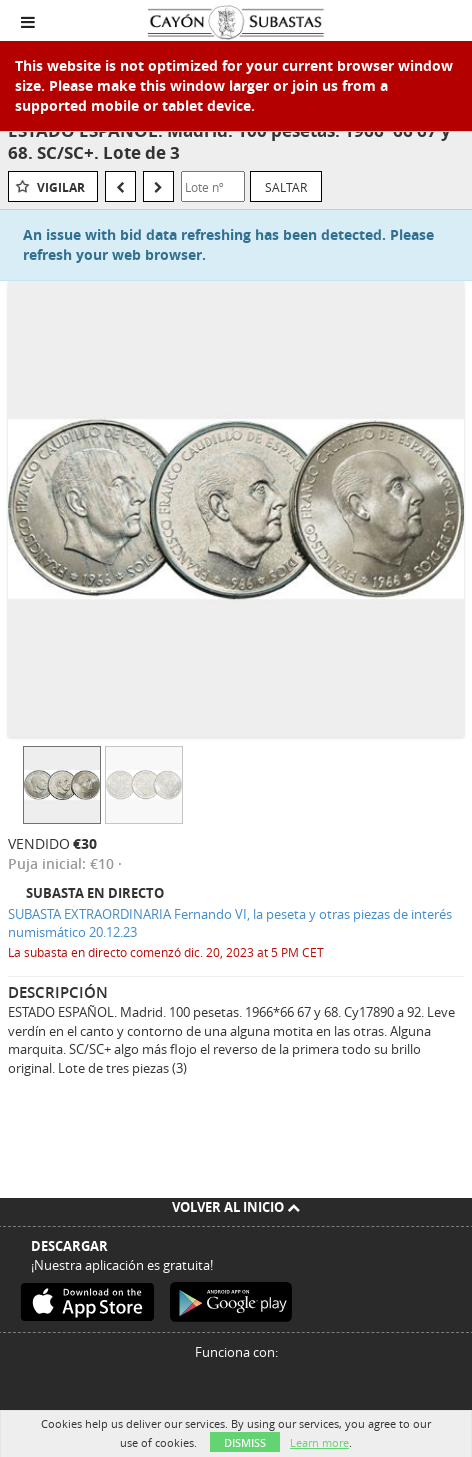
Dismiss (245, 1442)
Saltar (286, 187)
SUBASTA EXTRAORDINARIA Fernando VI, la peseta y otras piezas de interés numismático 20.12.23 (230, 923)
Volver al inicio (236, 1207)
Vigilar (61, 187)
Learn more (319, 1442)
